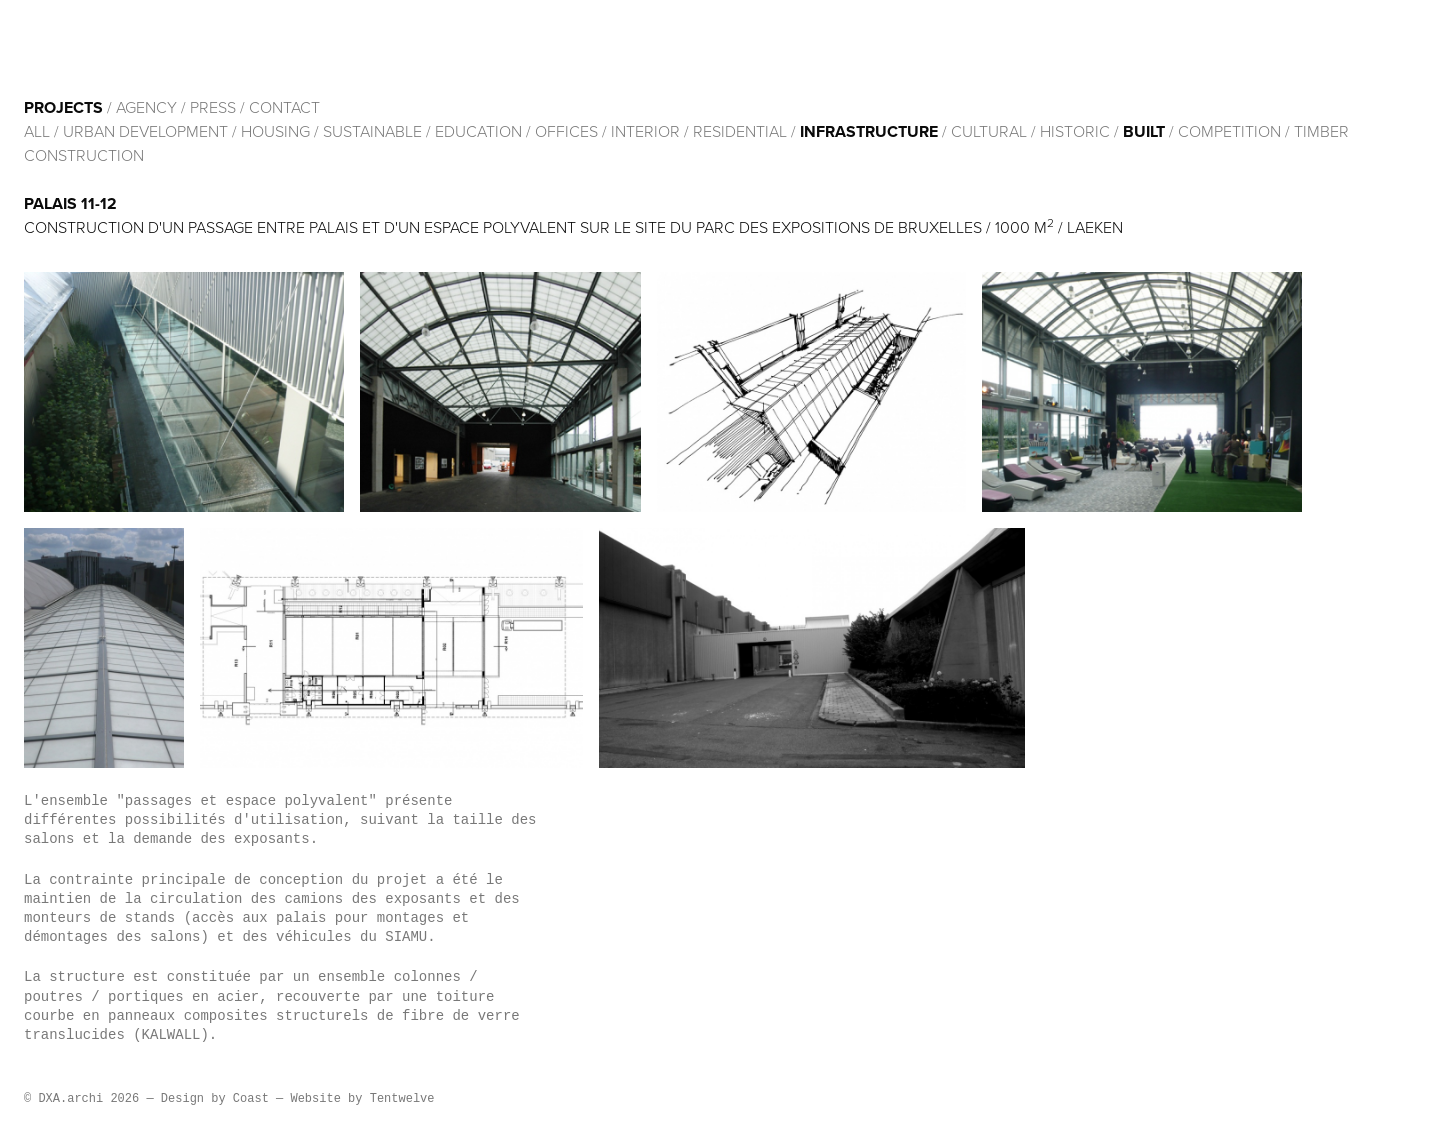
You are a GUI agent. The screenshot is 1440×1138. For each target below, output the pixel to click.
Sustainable (372, 132)
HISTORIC (1075, 132)
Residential (740, 132)
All (37, 132)
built (1144, 132)
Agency (146, 108)
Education (478, 132)
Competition (1231, 132)
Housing (275, 132)
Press (213, 108)
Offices (566, 132)
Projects (63, 108)
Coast (251, 1099)
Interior (645, 132)
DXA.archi (156, 48)
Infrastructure (869, 132)
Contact (284, 108)
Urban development (145, 132)
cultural (989, 132)
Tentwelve (402, 1099)
